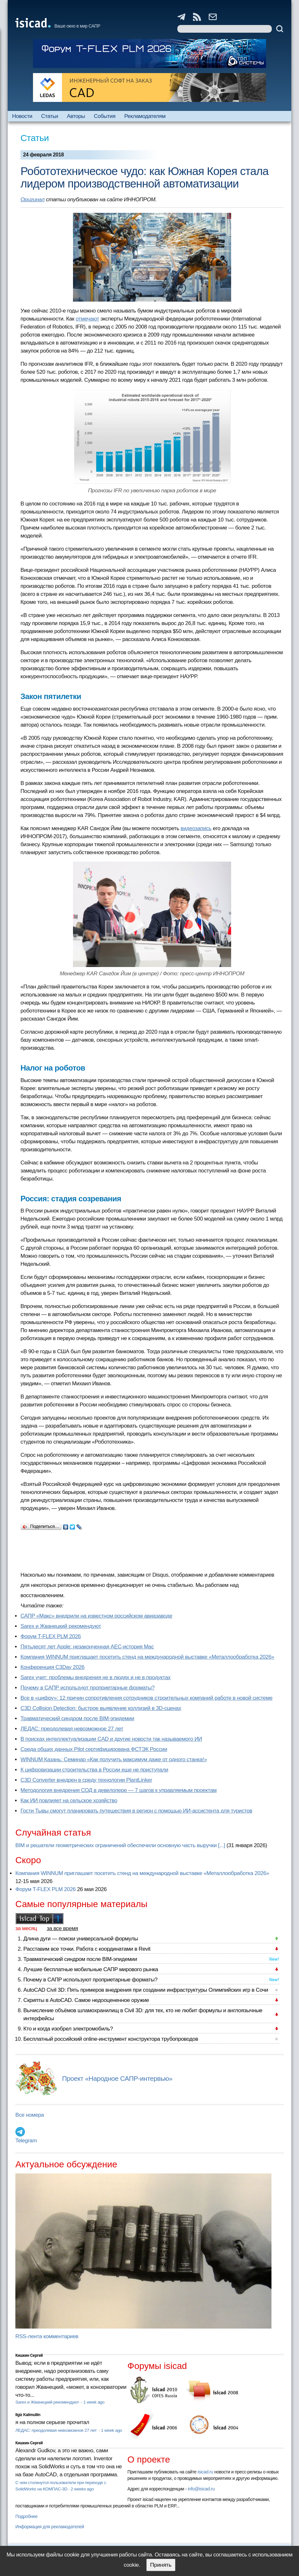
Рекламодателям (145, 116)
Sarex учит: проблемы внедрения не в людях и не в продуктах (95, 1677)
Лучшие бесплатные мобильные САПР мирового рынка (90, 1969)
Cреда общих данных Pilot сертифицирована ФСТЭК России (93, 1749)
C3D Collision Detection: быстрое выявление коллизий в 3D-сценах (100, 1708)
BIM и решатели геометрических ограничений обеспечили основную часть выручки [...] (120, 1845)
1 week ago (93, 2402)
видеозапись (196, 828)
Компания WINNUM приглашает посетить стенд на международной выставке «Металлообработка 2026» (147, 1657)
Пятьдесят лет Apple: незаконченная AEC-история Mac (87, 1647)
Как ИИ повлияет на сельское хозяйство (68, 1800)
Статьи (49, 116)
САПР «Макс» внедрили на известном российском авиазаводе (96, 1616)
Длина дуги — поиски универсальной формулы (80, 1939)
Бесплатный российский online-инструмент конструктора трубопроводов (110, 2039)
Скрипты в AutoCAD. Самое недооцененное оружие (86, 2000)
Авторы (76, 116)
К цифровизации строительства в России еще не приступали (94, 1770)
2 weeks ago (82, 2489)
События (105, 116)
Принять (160, 2565)
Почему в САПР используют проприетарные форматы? (87, 1688)
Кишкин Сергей (29, 2355)
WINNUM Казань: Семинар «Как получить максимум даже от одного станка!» (113, 1759)
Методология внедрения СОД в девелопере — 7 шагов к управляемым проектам (118, 1790)
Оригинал (32, 199)
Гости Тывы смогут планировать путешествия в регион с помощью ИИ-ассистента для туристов (136, 1811)
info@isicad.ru (201, 2488)
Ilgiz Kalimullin (27, 2415)
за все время (62, 1928)
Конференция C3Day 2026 (52, 1667)
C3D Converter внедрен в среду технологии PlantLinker (86, 1780)
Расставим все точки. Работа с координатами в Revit (86, 1949)
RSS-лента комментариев (46, 2336)
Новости (22, 116)
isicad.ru (205, 2471)
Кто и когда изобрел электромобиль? (68, 2029)
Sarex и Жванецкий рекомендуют (60, 1626)
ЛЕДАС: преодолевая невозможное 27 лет (71, 1729)
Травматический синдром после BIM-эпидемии (77, 1718)
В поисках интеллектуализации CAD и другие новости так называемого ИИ (111, 1739)
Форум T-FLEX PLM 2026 (50, 1636)
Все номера (29, 2115)
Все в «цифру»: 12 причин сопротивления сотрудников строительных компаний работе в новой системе (146, 1698)
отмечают (87, 319)
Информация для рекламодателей (49, 2526)
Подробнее (26, 2516)
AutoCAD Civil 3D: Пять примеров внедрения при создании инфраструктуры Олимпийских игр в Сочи (145, 1990)
